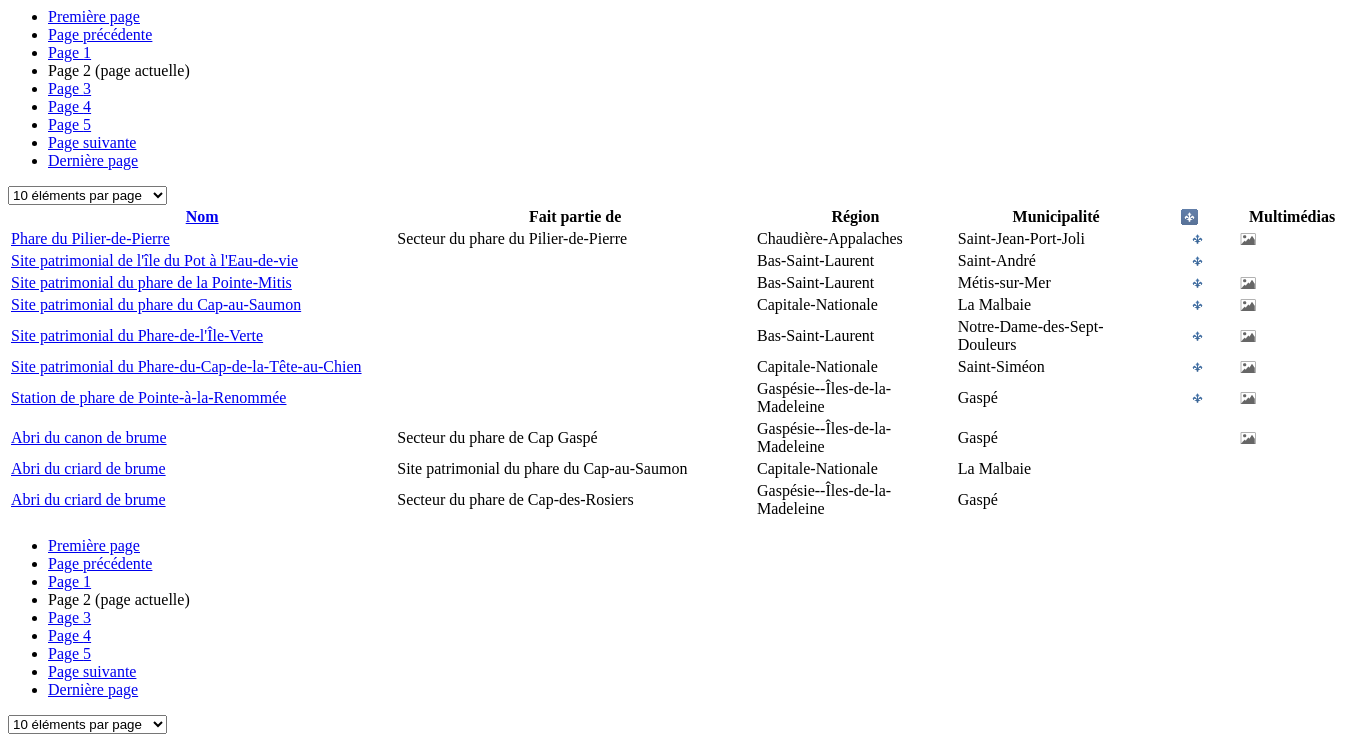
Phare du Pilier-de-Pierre (90, 238)
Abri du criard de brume (88, 468)
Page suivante (92, 142)
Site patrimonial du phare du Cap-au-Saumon (156, 304)
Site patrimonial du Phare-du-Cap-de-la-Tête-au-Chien (186, 366)
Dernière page (93, 160)
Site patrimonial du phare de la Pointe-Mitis (151, 282)
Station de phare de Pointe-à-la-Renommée (148, 397)
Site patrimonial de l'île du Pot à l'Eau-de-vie (154, 260)
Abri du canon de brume (89, 437)
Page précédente (100, 34)
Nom (202, 216)
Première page (94, 16)
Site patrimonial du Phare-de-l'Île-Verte (137, 335)
